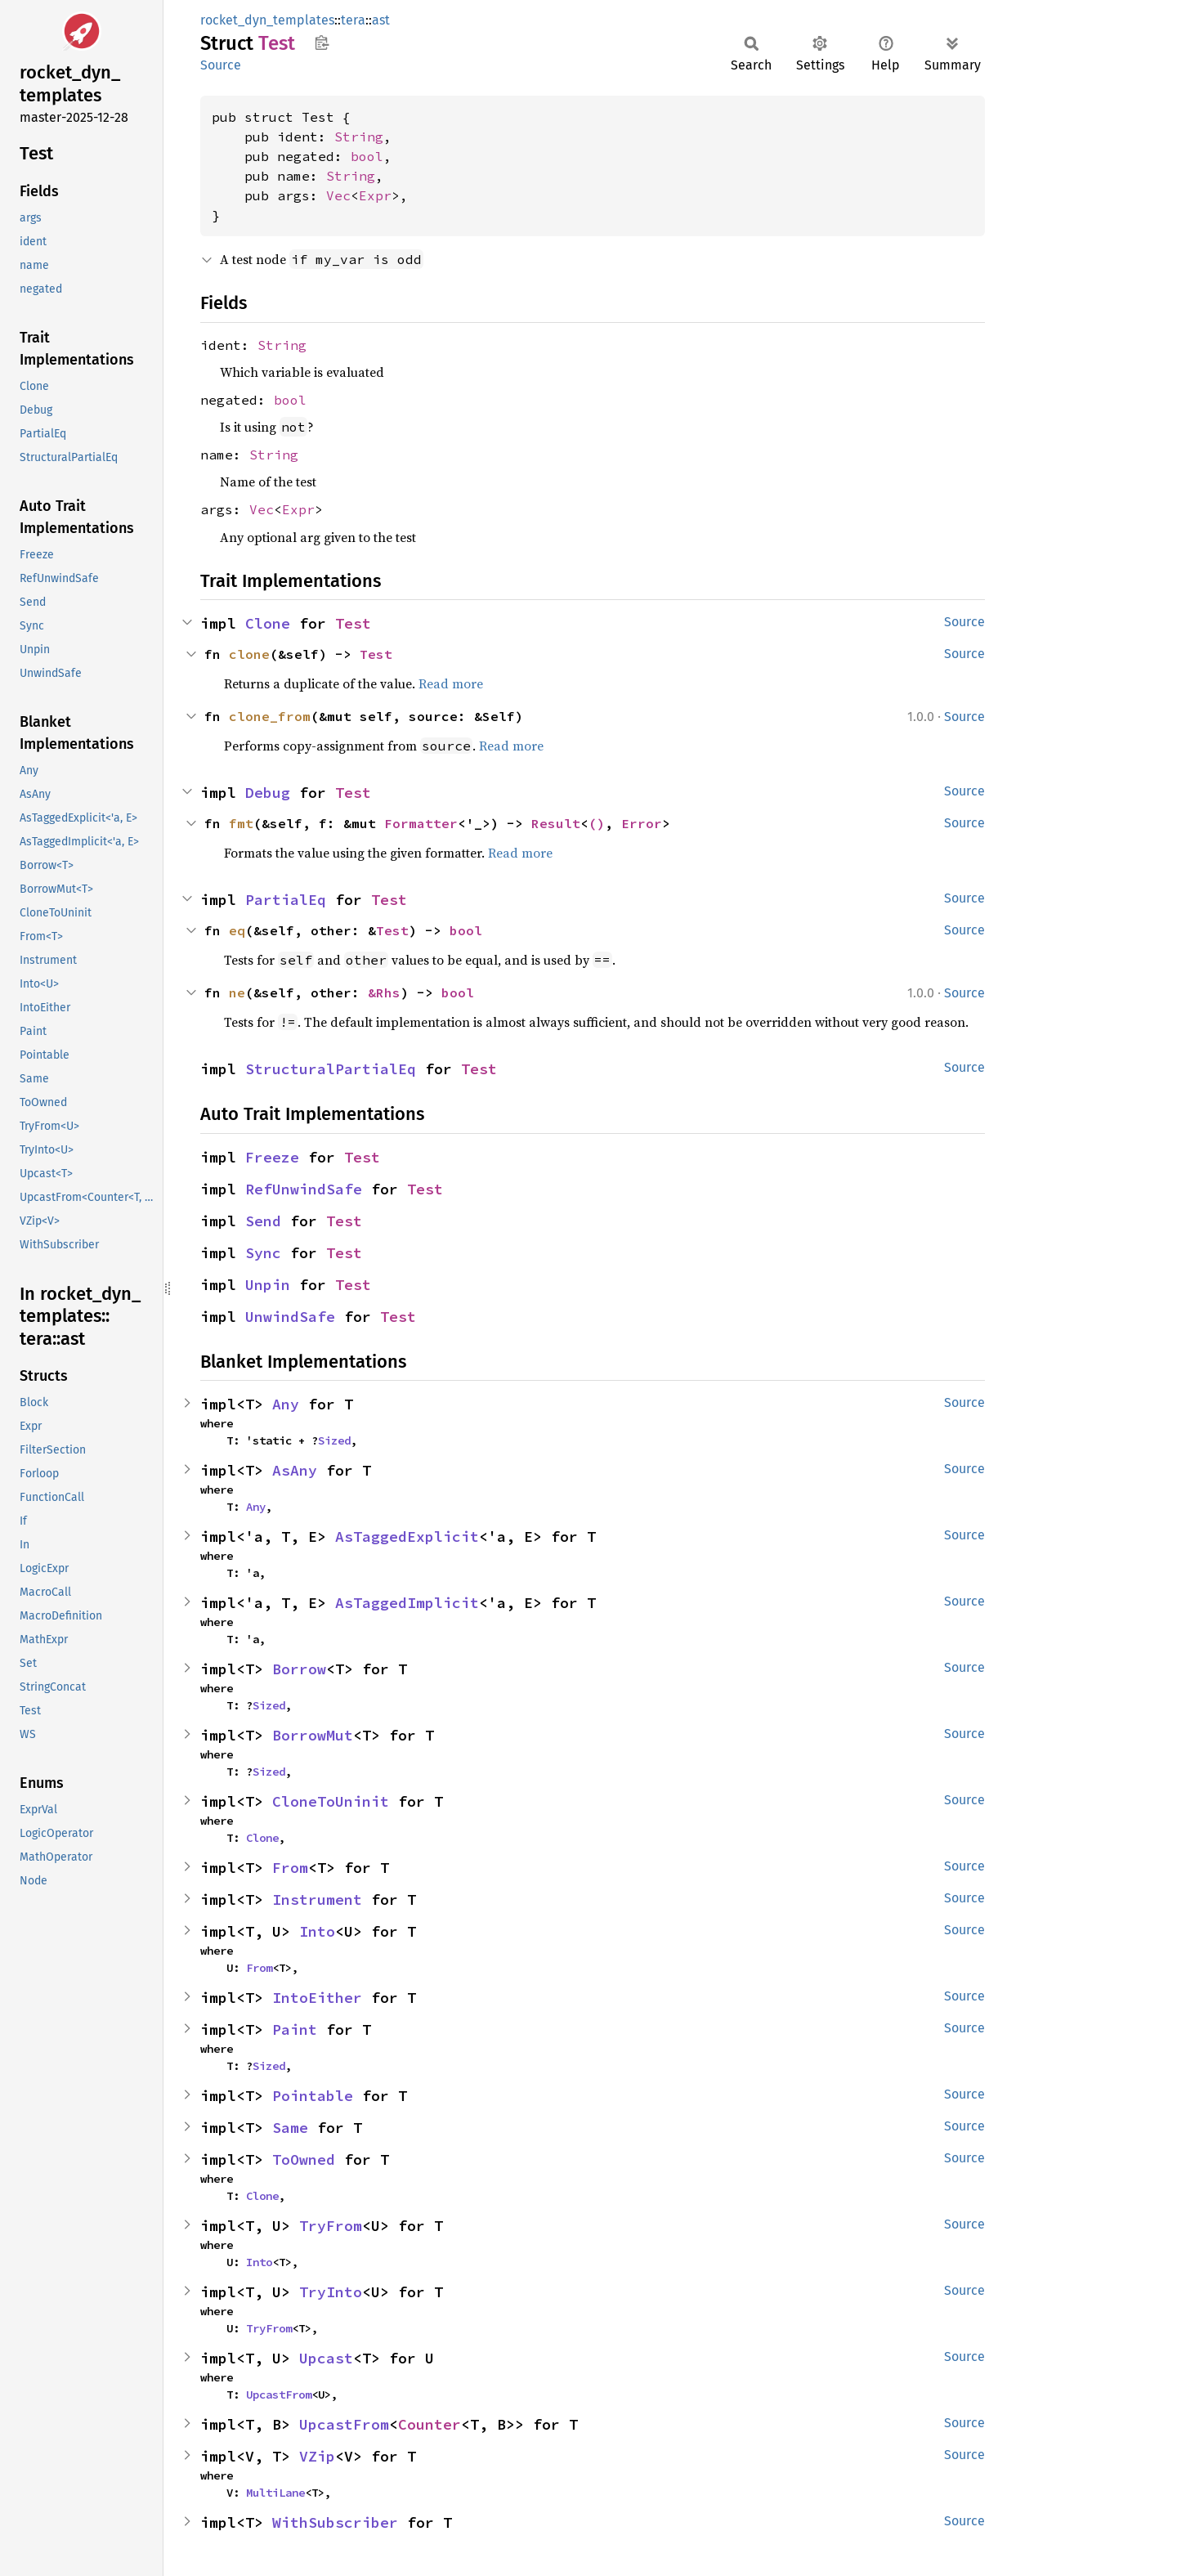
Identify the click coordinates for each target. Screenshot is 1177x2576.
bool (367, 156)
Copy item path (321, 42)
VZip (317, 2456)
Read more (450, 683)
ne (237, 992)
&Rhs (384, 992)
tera (353, 20)
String (358, 136)
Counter (429, 2424)
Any (285, 1404)
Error (641, 823)
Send (263, 1221)
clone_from (270, 716)
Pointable (312, 2095)
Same (290, 2127)
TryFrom (330, 2225)
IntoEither (317, 1997)
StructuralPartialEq (330, 1069)
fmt (241, 823)
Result (555, 823)
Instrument (317, 1899)
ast (381, 20)
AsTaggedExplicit (407, 1536)
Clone (267, 623)
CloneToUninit (330, 1801)
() (596, 823)
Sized (334, 1440)
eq (237, 930)
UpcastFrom (278, 2394)
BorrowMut (312, 1735)
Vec (338, 195)
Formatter (421, 823)
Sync (263, 1252)
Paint (294, 2029)
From (290, 1867)
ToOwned (303, 2159)
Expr (375, 195)
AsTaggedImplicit (407, 1602)
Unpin (267, 1284)
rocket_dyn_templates (267, 20)
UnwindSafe (290, 1316)
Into (317, 1931)
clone (249, 654)
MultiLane (275, 2492)
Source (220, 65)
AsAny (294, 1470)
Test (353, 623)
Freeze (272, 1157)
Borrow (299, 1669)
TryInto (330, 2292)
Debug (267, 792)
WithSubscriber (335, 2522)
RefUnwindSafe (303, 1189)
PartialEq (285, 899)
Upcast (326, 2358)
